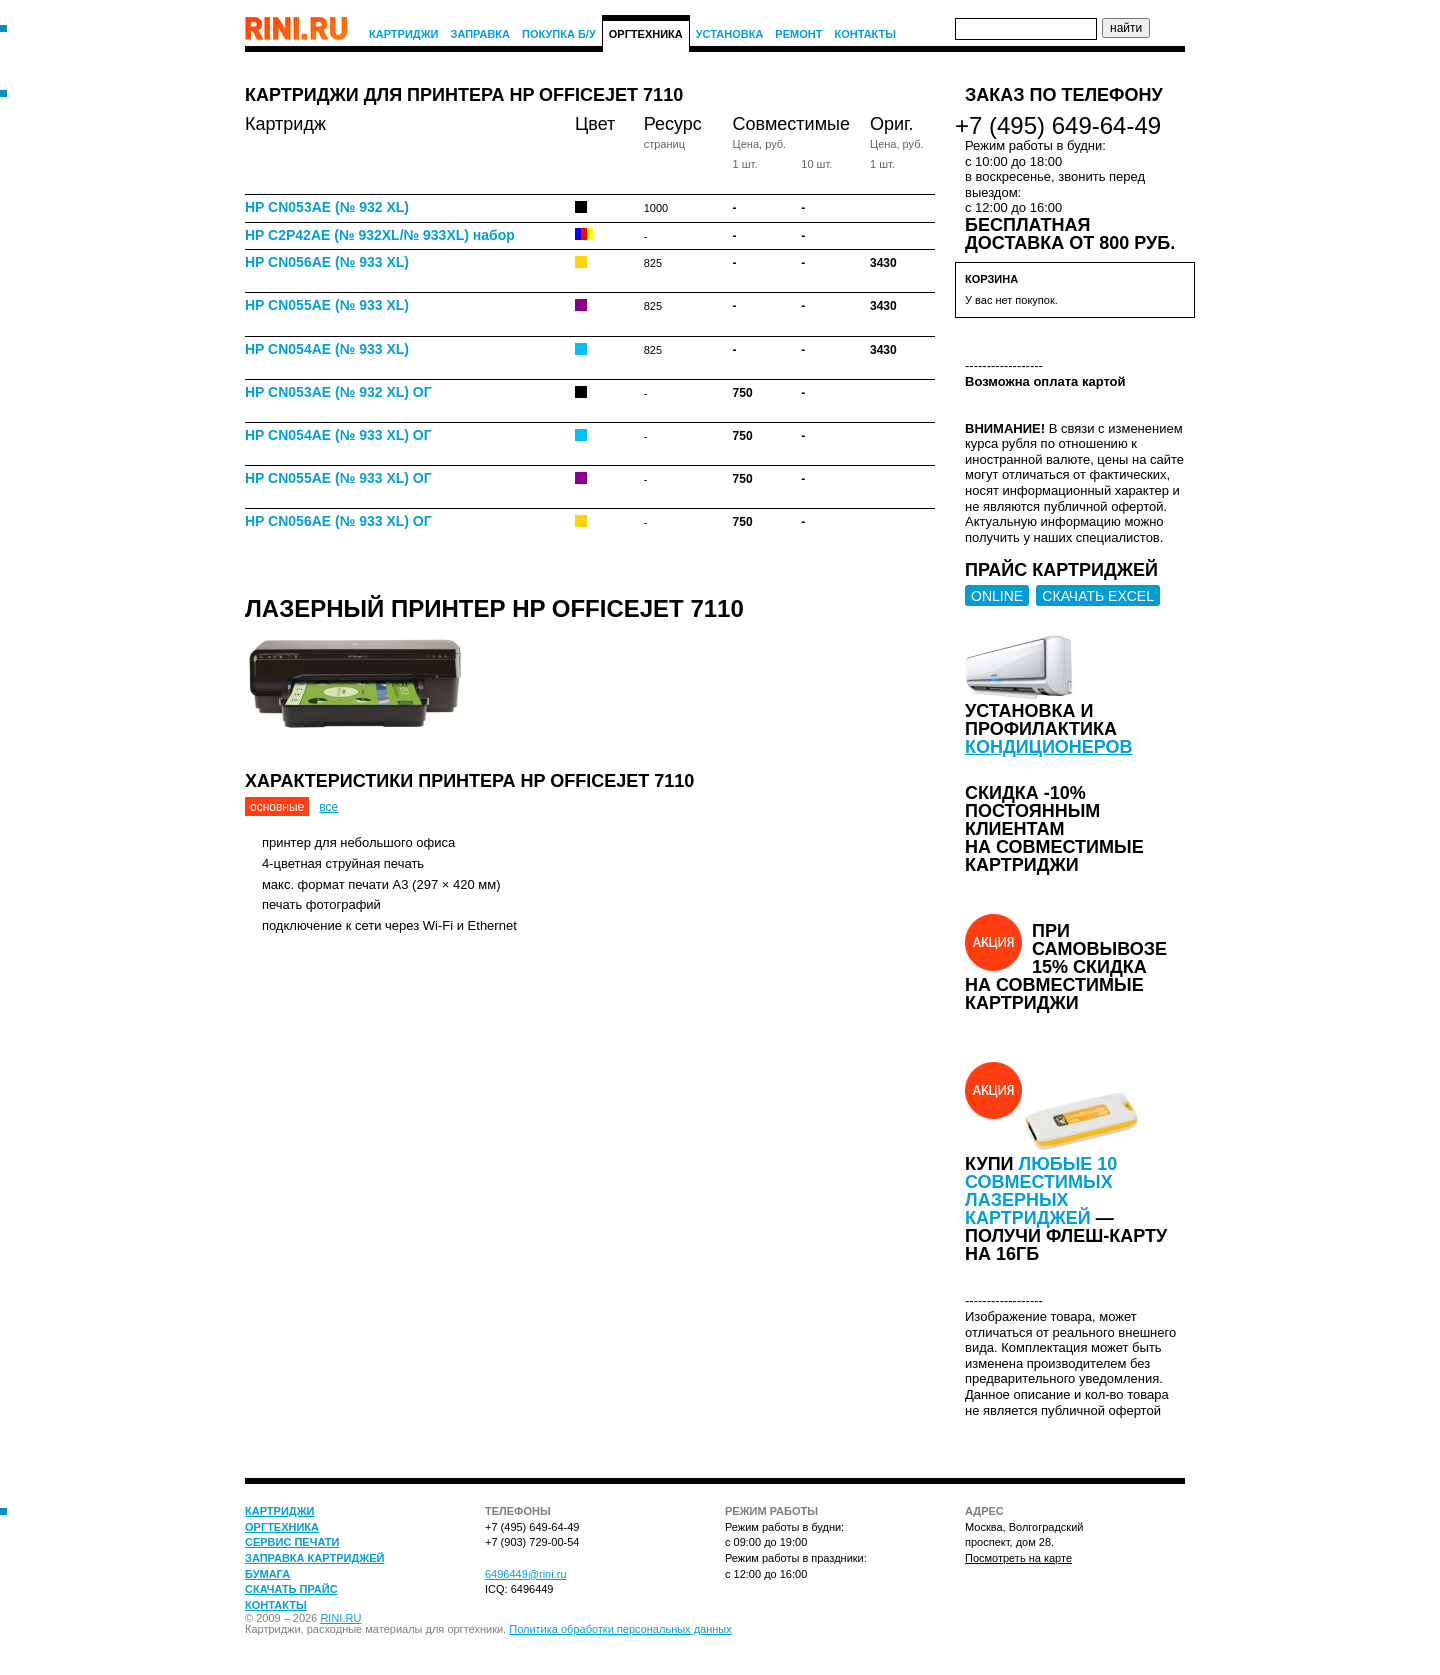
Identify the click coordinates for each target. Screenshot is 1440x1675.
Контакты (865, 34)
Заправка (481, 34)
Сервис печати (292, 1542)
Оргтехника (646, 34)
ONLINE (997, 596)
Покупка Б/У (559, 34)
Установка (730, 34)
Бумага (267, 1574)
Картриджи (404, 34)
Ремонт (798, 34)
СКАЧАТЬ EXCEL (1098, 596)
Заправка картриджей (314, 1558)
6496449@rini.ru (526, 1574)
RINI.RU (340, 1618)
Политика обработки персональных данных (620, 1629)
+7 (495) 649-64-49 (1058, 125)
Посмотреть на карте (1018, 1558)
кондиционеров (1049, 747)
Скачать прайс (291, 1589)
